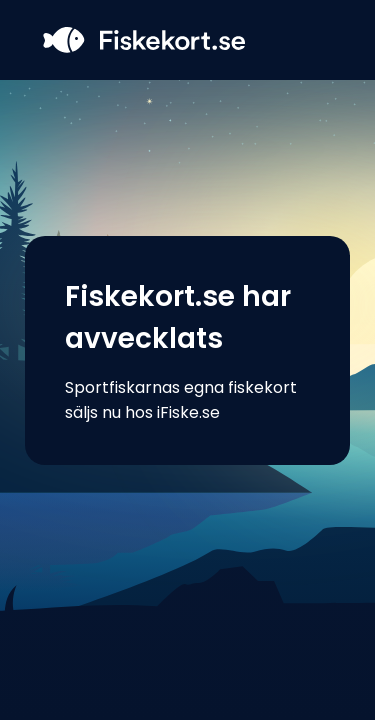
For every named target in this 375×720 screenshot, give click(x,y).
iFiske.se (188, 412)
